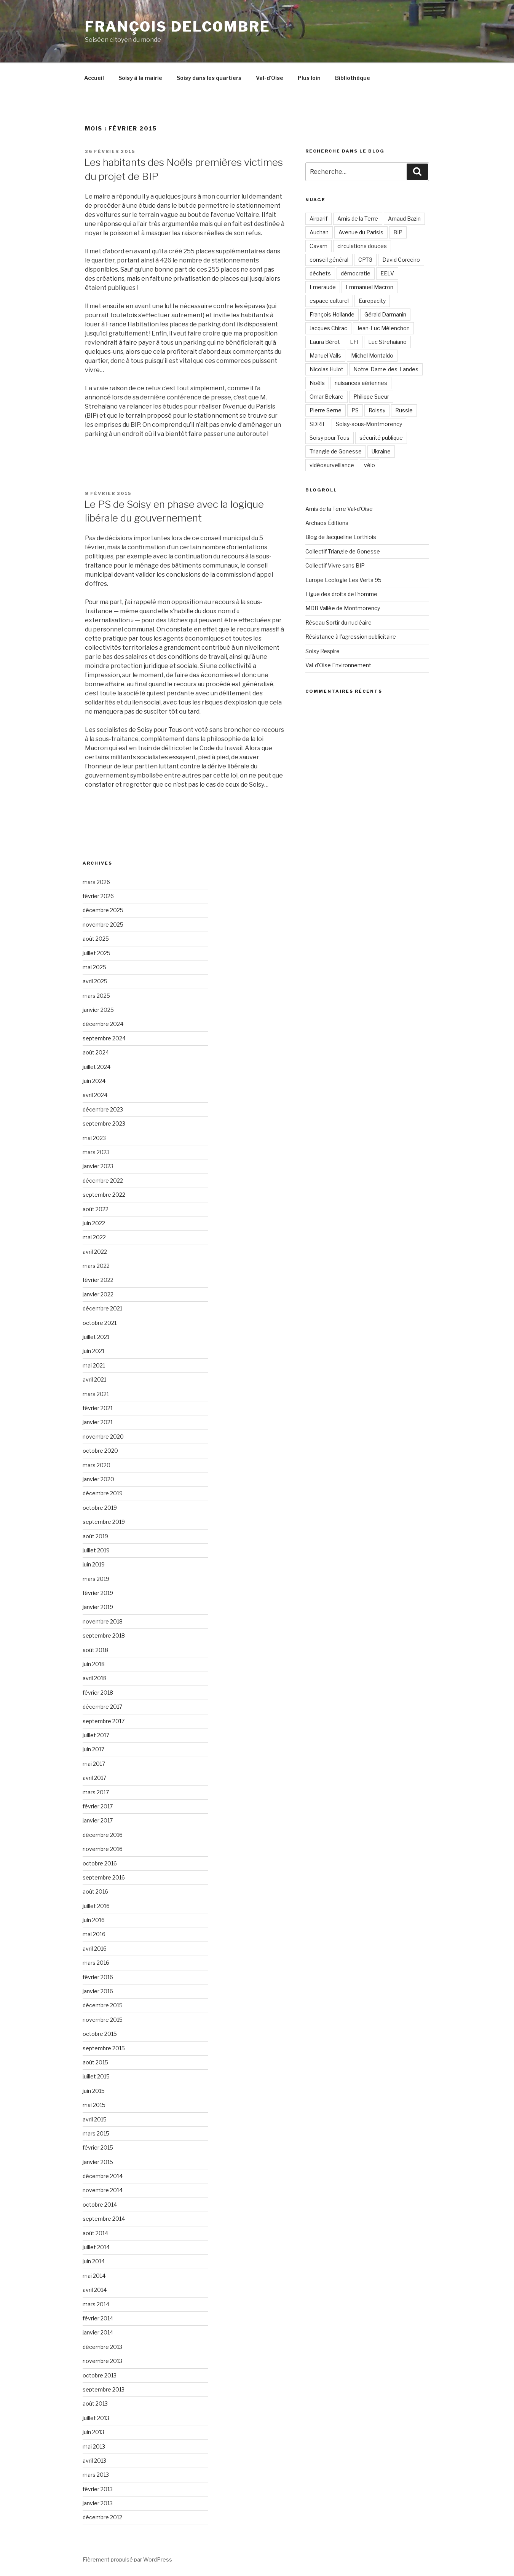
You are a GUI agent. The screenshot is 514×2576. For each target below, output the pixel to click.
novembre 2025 (103, 923)
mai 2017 (94, 1762)
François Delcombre (177, 26)
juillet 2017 (96, 1734)
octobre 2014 (100, 2203)
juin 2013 (93, 2431)
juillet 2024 (96, 1065)
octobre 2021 (100, 1321)
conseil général (329, 258)
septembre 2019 (104, 1520)
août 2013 (95, 2402)
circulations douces (362, 245)
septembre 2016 (104, 1876)
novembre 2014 (103, 2189)
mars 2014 (96, 2303)
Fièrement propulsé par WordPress (127, 2558)
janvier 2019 (98, 1606)
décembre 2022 (103, 1179)
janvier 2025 (98, 1008)
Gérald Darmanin (385, 313)
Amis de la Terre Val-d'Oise (339, 507)
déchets (320, 272)
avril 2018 (95, 1677)
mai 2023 (94, 1137)
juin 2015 (94, 2089)
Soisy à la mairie (140, 76)
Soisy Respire (322, 650)
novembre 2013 (102, 2360)
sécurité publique (381, 436)
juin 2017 (93, 1748)
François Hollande (332, 313)
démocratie (355, 272)
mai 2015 (94, 2104)
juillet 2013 (96, 2417)
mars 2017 (96, 1791)
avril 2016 (95, 1947)
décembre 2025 (103, 909)
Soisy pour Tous (330, 436)
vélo (369, 464)
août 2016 (95, 1890)
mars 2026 (96, 881)
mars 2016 (96, 1961)
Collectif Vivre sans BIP (335, 564)
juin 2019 (94, 1563)
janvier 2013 (98, 2502)
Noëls (317, 381)
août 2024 (96, 1051)
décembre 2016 (103, 1833)
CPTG (365, 258)
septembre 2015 (104, 2047)
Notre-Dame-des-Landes (385, 368)
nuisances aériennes (361, 381)
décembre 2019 (103, 1492)
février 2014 (98, 2317)
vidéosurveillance (332, 464)
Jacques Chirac (328, 327)
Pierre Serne (326, 409)
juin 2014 (94, 2260)
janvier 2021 (98, 1421)
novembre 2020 (103, 1435)
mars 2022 (96, 1264)
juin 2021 (93, 1350)
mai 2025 (94, 966)
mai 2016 (94, 1933)
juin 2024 (94, 1080)
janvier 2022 (98, 1293)
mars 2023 (96, 1151)
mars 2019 (96, 1577)
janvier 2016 (98, 1990)
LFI (354, 340)
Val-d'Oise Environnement (338, 664)
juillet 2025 (96, 952)
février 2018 (98, 1691)
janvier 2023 (98, 1165)
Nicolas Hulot (326, 368)
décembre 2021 (102, 1307)
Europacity (372, 299)
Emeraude (323, 286)
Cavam (318, 245)
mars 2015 (96, 2132)
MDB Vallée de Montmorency (342, 607)
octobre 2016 (100, 1862)
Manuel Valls (325, 354)
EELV (387, 272)
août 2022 (96, 1208)
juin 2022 (94, 1222)
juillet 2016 (96, 1905)
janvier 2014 (98, 2331)
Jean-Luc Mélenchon (383, 327)
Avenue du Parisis (360, 231)
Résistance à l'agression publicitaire (350, 635)
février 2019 (98, 1592)
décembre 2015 (103, 2004)
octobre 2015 (100, 2032)
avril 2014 (95, 2288)
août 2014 (95, 2232)
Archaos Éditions (326, 521)
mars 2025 (96, 994)
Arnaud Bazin (404, 217)
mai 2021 (94, 1364)
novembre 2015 (103, 2018)
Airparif (318, 217)
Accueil (94, 76)
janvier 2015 (98, 2161)
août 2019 (95, 1535)
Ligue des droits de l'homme (341, 593)
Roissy (377, 409)
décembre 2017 (102, 1705)
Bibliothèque (352, 76)
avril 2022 (95, 1250)
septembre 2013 (104, 2388)
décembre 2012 (102, 2516)
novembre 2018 (103, 1620)
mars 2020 (96, 1464)
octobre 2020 (100, 1449)
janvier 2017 (98, 1819)
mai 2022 (94, 1236)
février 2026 (98, 895)
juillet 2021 (96, 1336)
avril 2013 (94, 2459)
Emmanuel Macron (369, 286)
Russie (404, 409)
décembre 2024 (103, 1022)
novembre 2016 (103, 1848)
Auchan (319, 231)
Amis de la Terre (357, 217)
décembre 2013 (102, 2345)
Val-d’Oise (269, 76)
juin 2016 (94, 1919)
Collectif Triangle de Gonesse (342, 550)
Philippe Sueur (371, 395)
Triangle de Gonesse (336, 450)
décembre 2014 (103, 2175)
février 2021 (98, 1407)
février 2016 (98, 1976)
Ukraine (381, 450)
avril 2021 (94, 1378)
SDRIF (318, 423)
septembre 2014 (104, 2217)
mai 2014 (94, 2274)
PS (355, 409)
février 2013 (98, 2488)
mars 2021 (96, 1393)
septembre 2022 (104, 1193)
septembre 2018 (104, 1634)
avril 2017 (94, 1776)
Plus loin (309, 76)
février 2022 (98, 1278)
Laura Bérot (325, 340)
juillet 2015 (96, 2075)
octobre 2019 (100, 1506)
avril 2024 (95, 1094)
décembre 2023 (103, 1108)
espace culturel (329, 299)
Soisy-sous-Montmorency (369, 423)
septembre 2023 (104, 1122)
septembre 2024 (104, 1037)
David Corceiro (401, 258)
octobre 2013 (100, 2374)
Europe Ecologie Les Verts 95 (343, 579)
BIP (397, 231)
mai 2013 (94, 2445)
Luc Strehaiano (387, 340)
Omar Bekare (326, 395)
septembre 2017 (104, 1720)
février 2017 (98, 1805)
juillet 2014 (96, 2246)
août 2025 (96, 937)
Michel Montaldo (372, 354)
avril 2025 (95, 980)
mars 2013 (96, 2473)
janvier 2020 (98, 1478)
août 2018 (95, 1649)
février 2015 (98, 2146)
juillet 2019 (96, 1549)
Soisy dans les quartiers (209, 76)
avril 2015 (95, 2118)
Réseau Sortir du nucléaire (338, 621)
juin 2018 (94, 1663)
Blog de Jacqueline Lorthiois (340, 536)
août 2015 (95, 2061)
